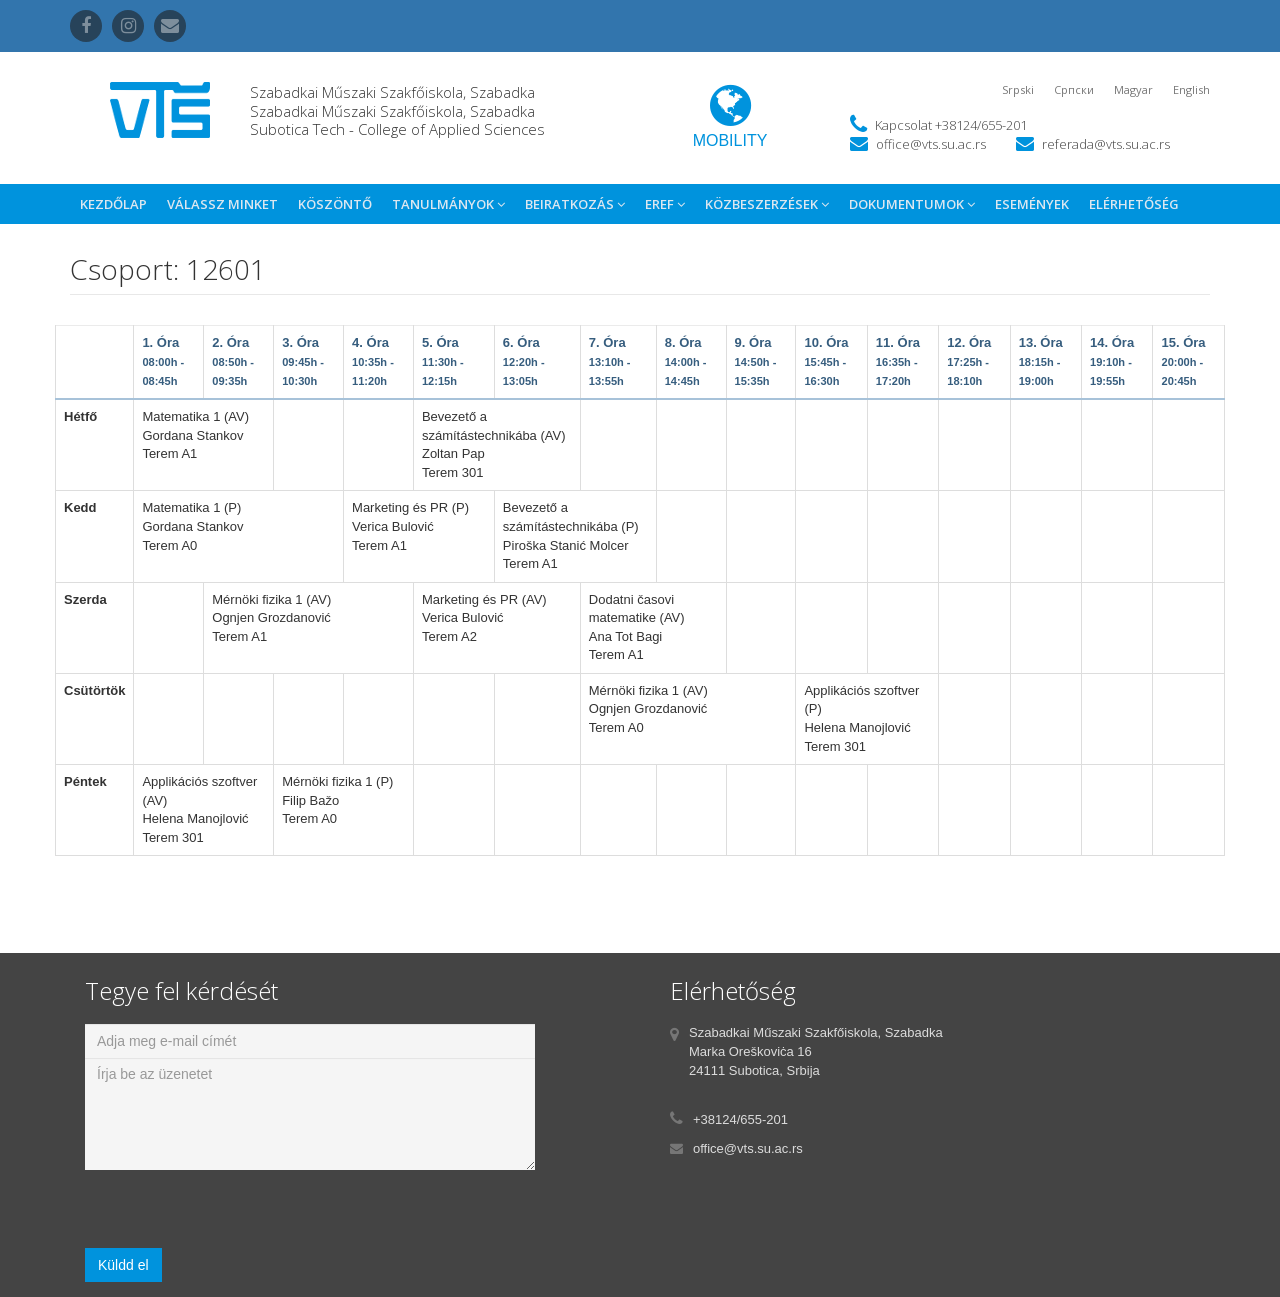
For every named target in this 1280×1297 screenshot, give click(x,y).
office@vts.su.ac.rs (931, 144)
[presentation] (237, 1209)
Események (1032, 204)
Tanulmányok (448, 204)
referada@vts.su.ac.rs (1106, 144)
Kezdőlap (113, 204)
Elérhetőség (1134, 204)
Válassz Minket (222, 204)
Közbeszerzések (767, 204)
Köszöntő (335, 204)
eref (665, 204)
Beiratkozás (575, 204)
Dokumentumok (912, 204)
